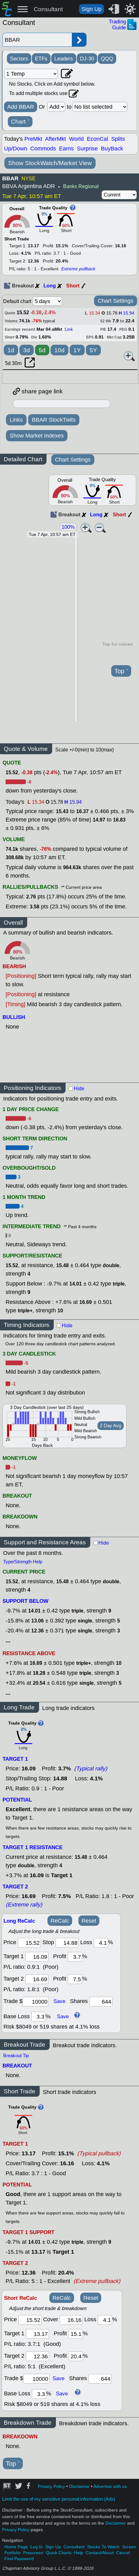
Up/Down (15, 148)
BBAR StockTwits (54, 420)
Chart (20, 122)
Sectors (19, 58)
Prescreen (33, 2553)
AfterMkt (55, 139)
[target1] (36, 1957)
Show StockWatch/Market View (50, 163)
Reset (89, 1921)
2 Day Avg (110, 1426)
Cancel (123, 2553)
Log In (36, 2547)
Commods (43, 148)
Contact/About (100, 2553)
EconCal (97, 139)
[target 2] (36, 1979)
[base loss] (38, 2016)
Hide (79, 1088)
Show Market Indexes (37, 435)
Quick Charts (59, 2553)
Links (16, 420)
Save (59, 2001)
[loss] (101, 1943)
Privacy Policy (51, 2486)
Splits (118, 139)
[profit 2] (75, 1979)
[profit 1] (75, 1957)
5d (42, 350)
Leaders (63, 58)
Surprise (87, 148)
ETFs (41, 58)
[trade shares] (100, 2001)
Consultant (48, 9)
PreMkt (33, 139)
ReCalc (60, 1921)
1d (10, 350)
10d (59, 350)
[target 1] (37, 2334)
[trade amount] (35, 2001)
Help (78, 2553)
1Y (77, 350)
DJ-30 (87, 58)
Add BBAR (20, 107)
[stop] (67, 1943)
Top (121, 671)
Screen (129, 2547)
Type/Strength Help (22, 1562)
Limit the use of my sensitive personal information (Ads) (58, 2499)
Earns (66, 148)
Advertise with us (110, 2486)
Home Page (16, 2547)
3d (26, 350)
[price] (29, 1943)
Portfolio (12, 2553)
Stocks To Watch (103, 2547)
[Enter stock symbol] (37, 40)
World (76, 139)
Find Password (19, 2559)
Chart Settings (115, 301)
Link (69, 329)
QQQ (107, 58)
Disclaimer (79, 2486)
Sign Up (92, 9)
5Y (93, 350)
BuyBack (112, 148)
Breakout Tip (16, 2056)
